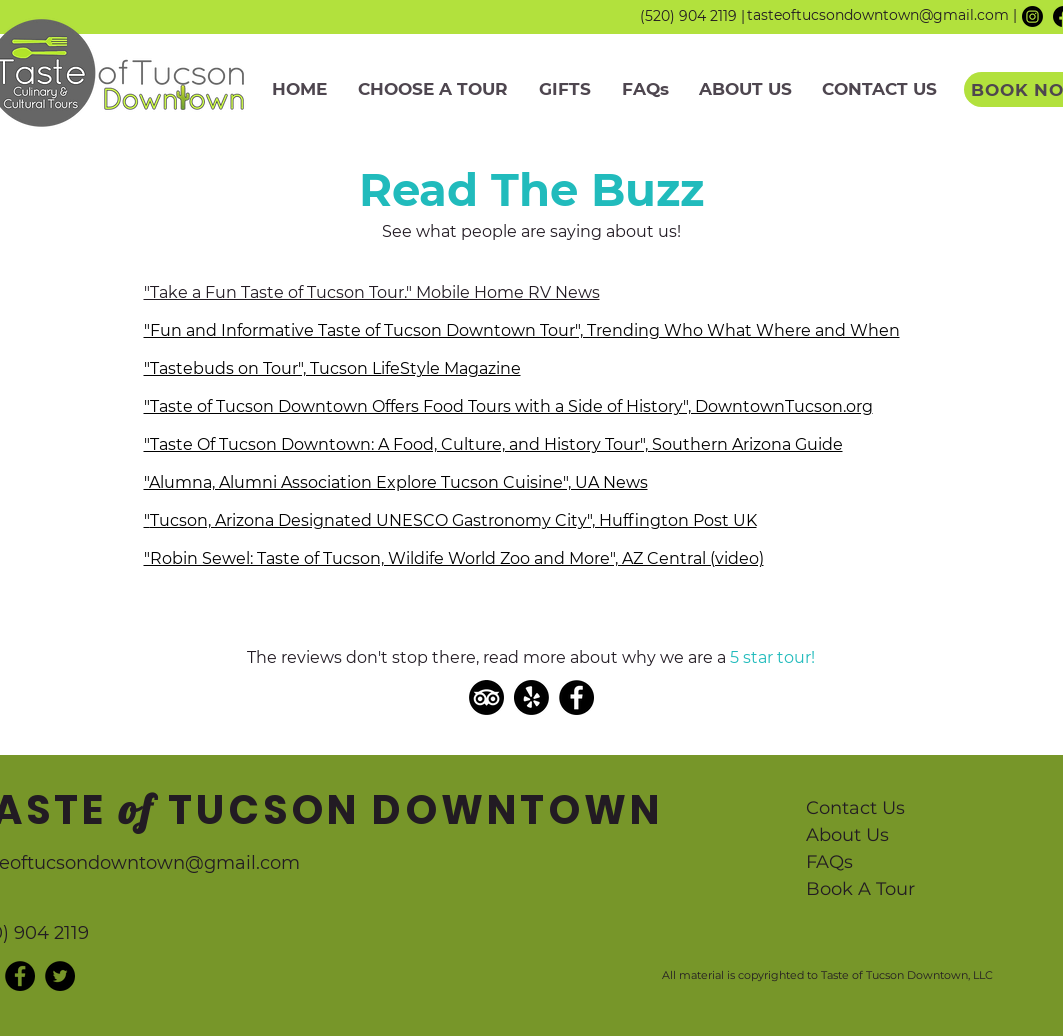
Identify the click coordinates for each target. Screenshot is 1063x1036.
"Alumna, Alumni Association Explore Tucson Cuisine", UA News (396, 482)
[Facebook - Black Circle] (20, 976)
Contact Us (855, 808)
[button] (433, 89)
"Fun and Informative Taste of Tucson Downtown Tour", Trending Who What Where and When (522, 330)
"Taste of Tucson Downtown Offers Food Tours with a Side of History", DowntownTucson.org (508, 406)
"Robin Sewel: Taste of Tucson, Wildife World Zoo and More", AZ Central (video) (454, 558)
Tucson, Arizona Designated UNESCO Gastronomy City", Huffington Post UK (453, 520)
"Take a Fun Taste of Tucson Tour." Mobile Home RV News (372, 292)
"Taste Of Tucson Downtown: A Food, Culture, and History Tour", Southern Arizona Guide (493, 444)
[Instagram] (1032, 16)
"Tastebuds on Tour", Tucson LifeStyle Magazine (332, 368)
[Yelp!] (531, 697)
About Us (847, 835)
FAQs (829, 862)
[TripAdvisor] (486, 697)
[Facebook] (576, 697)
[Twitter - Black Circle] (60, 976)
